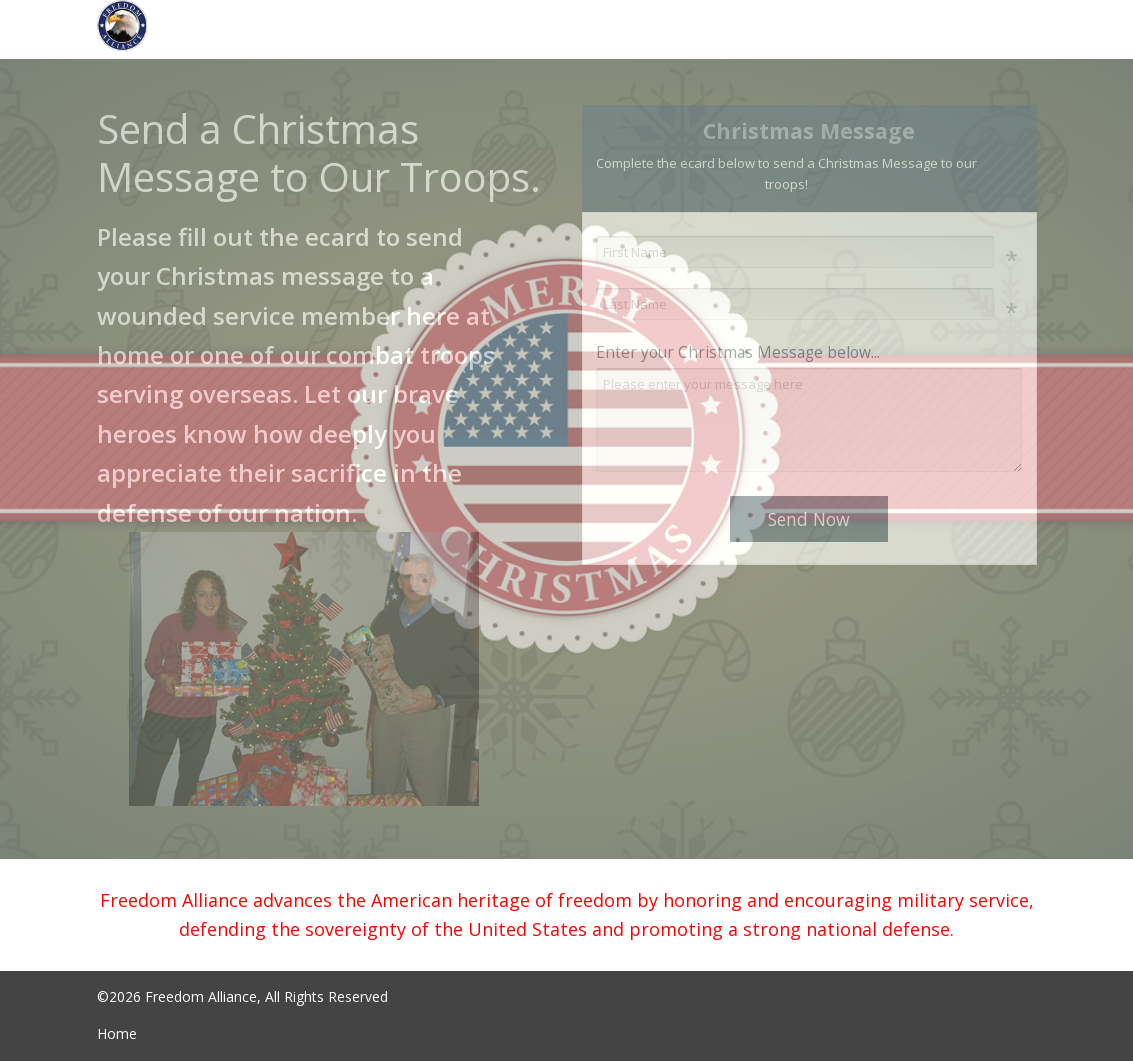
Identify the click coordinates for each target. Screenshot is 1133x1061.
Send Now (809, 519)
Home (117, 1033)
